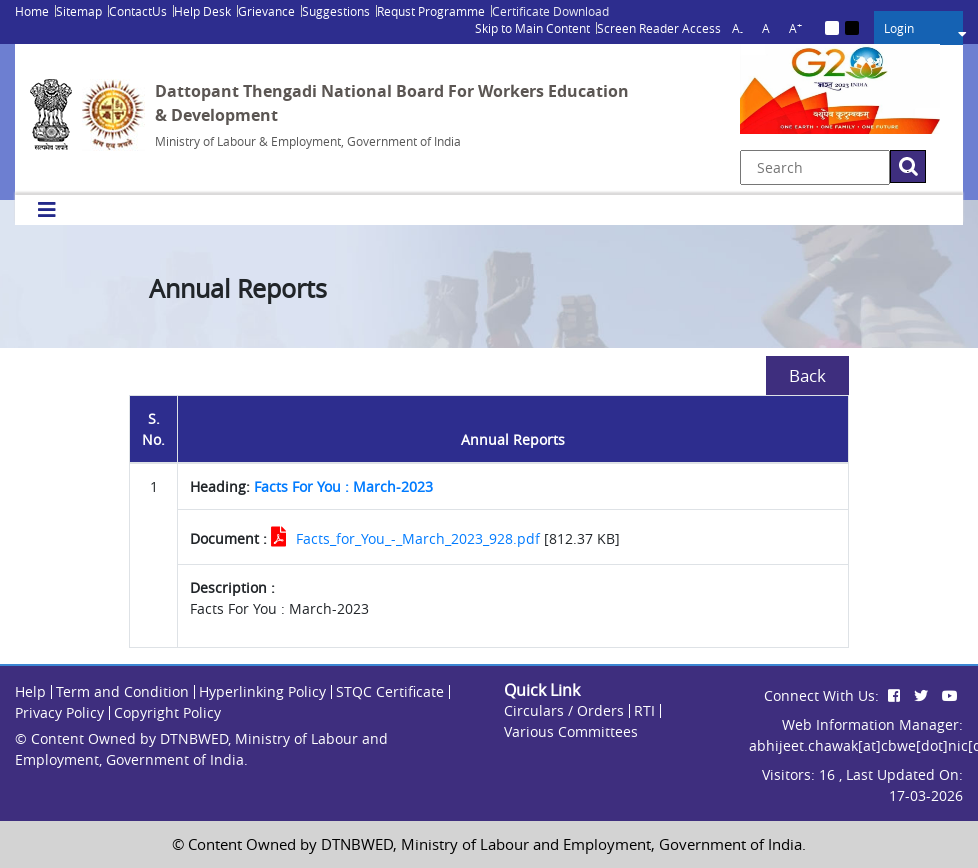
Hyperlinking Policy (262, 691)
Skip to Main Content (532, 28)
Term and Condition (122, 691)
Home (32, 11)
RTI (644, 710)
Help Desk (202, 11)
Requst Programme (431, 11)
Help (30, 691)
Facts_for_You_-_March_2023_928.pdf (418, 538)
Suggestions (336, 11)
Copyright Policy (167, 712)
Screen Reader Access (659, 28)
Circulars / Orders (564, 710)
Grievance (266, 11)
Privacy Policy (59, 712)
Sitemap (79, 11)
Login (899, 28)
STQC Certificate (390, 691)
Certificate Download (550, 11)
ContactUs (138, 11)
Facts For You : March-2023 (343, 486)
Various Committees (571, 731)
